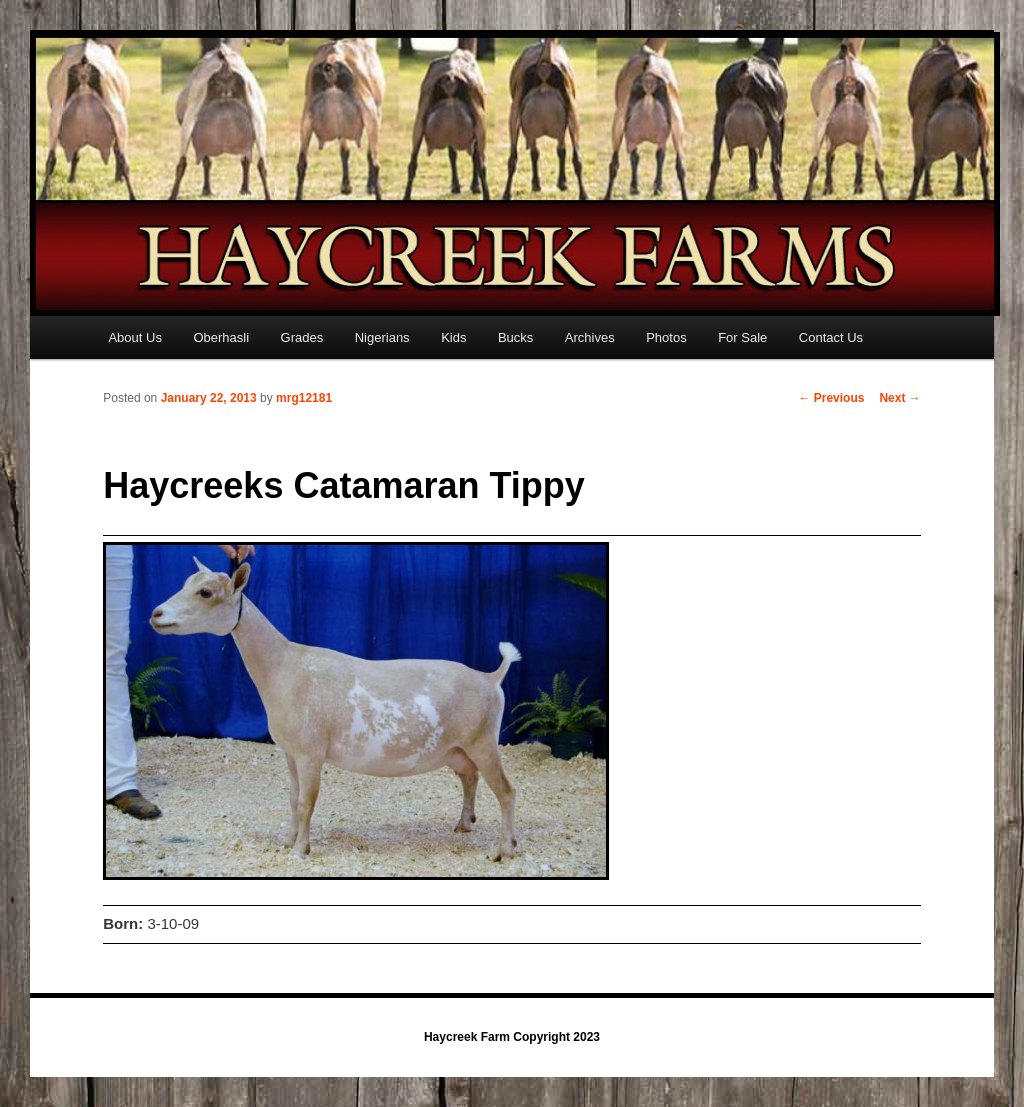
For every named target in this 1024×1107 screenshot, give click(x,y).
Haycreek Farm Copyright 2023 (512, 1037)
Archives (590, 337)
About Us (134, 337)
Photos (666, 337)
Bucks (515, 337)
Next (899, 398)
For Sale (742, 337)
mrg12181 (304, 398)
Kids (453, 337)
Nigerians (382, 337)
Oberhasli (221, 337)
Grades (302, 337)
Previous (831, 398)
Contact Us (831, 337)
